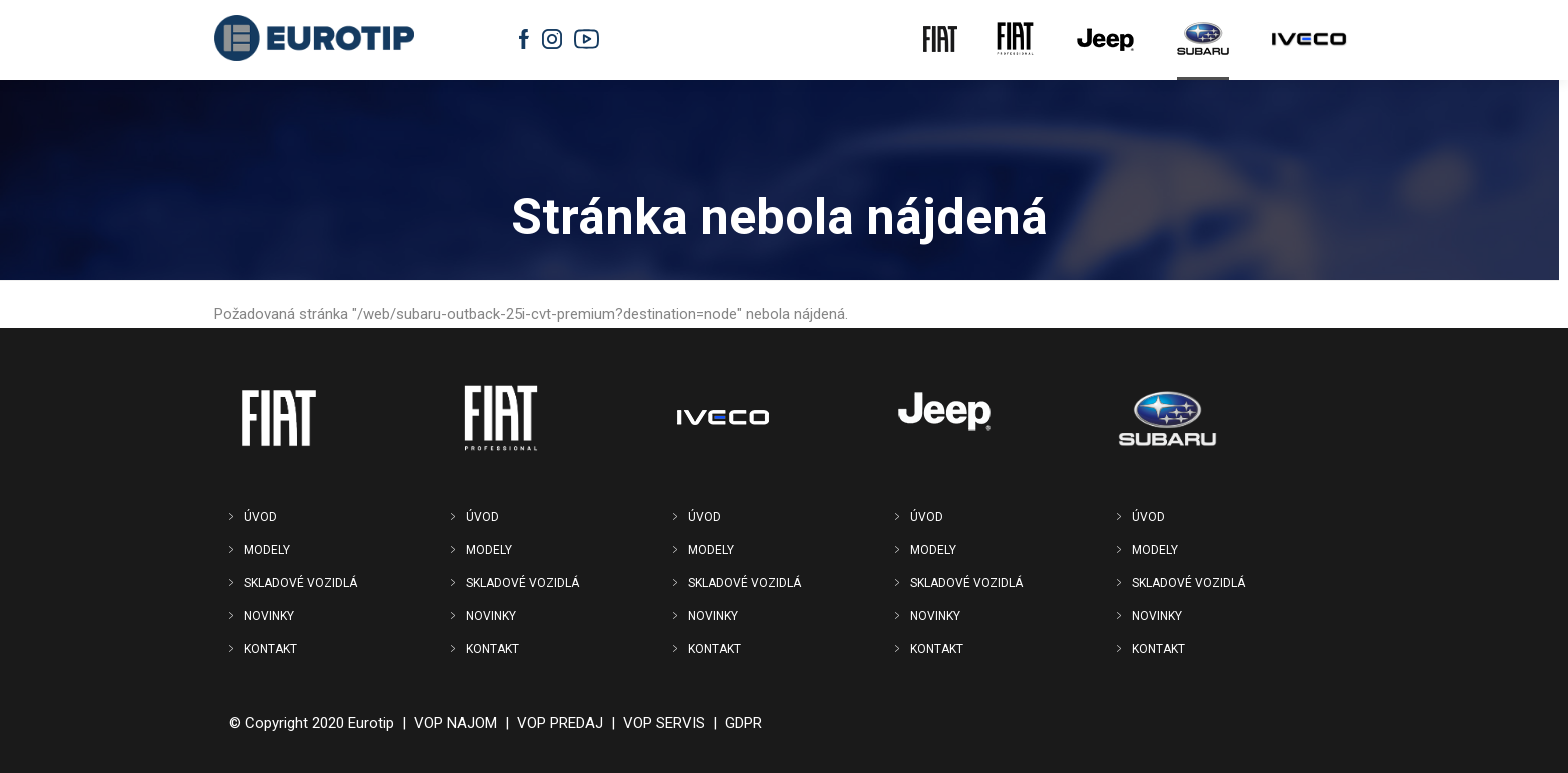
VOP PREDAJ (560, 723)
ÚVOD (260, 517)
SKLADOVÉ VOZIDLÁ (300, 583)
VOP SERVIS (664, 723)
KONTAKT (270, 649)
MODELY (267, 550)
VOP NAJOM (455, 723)
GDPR (743, 723)
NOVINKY (269, 616)
